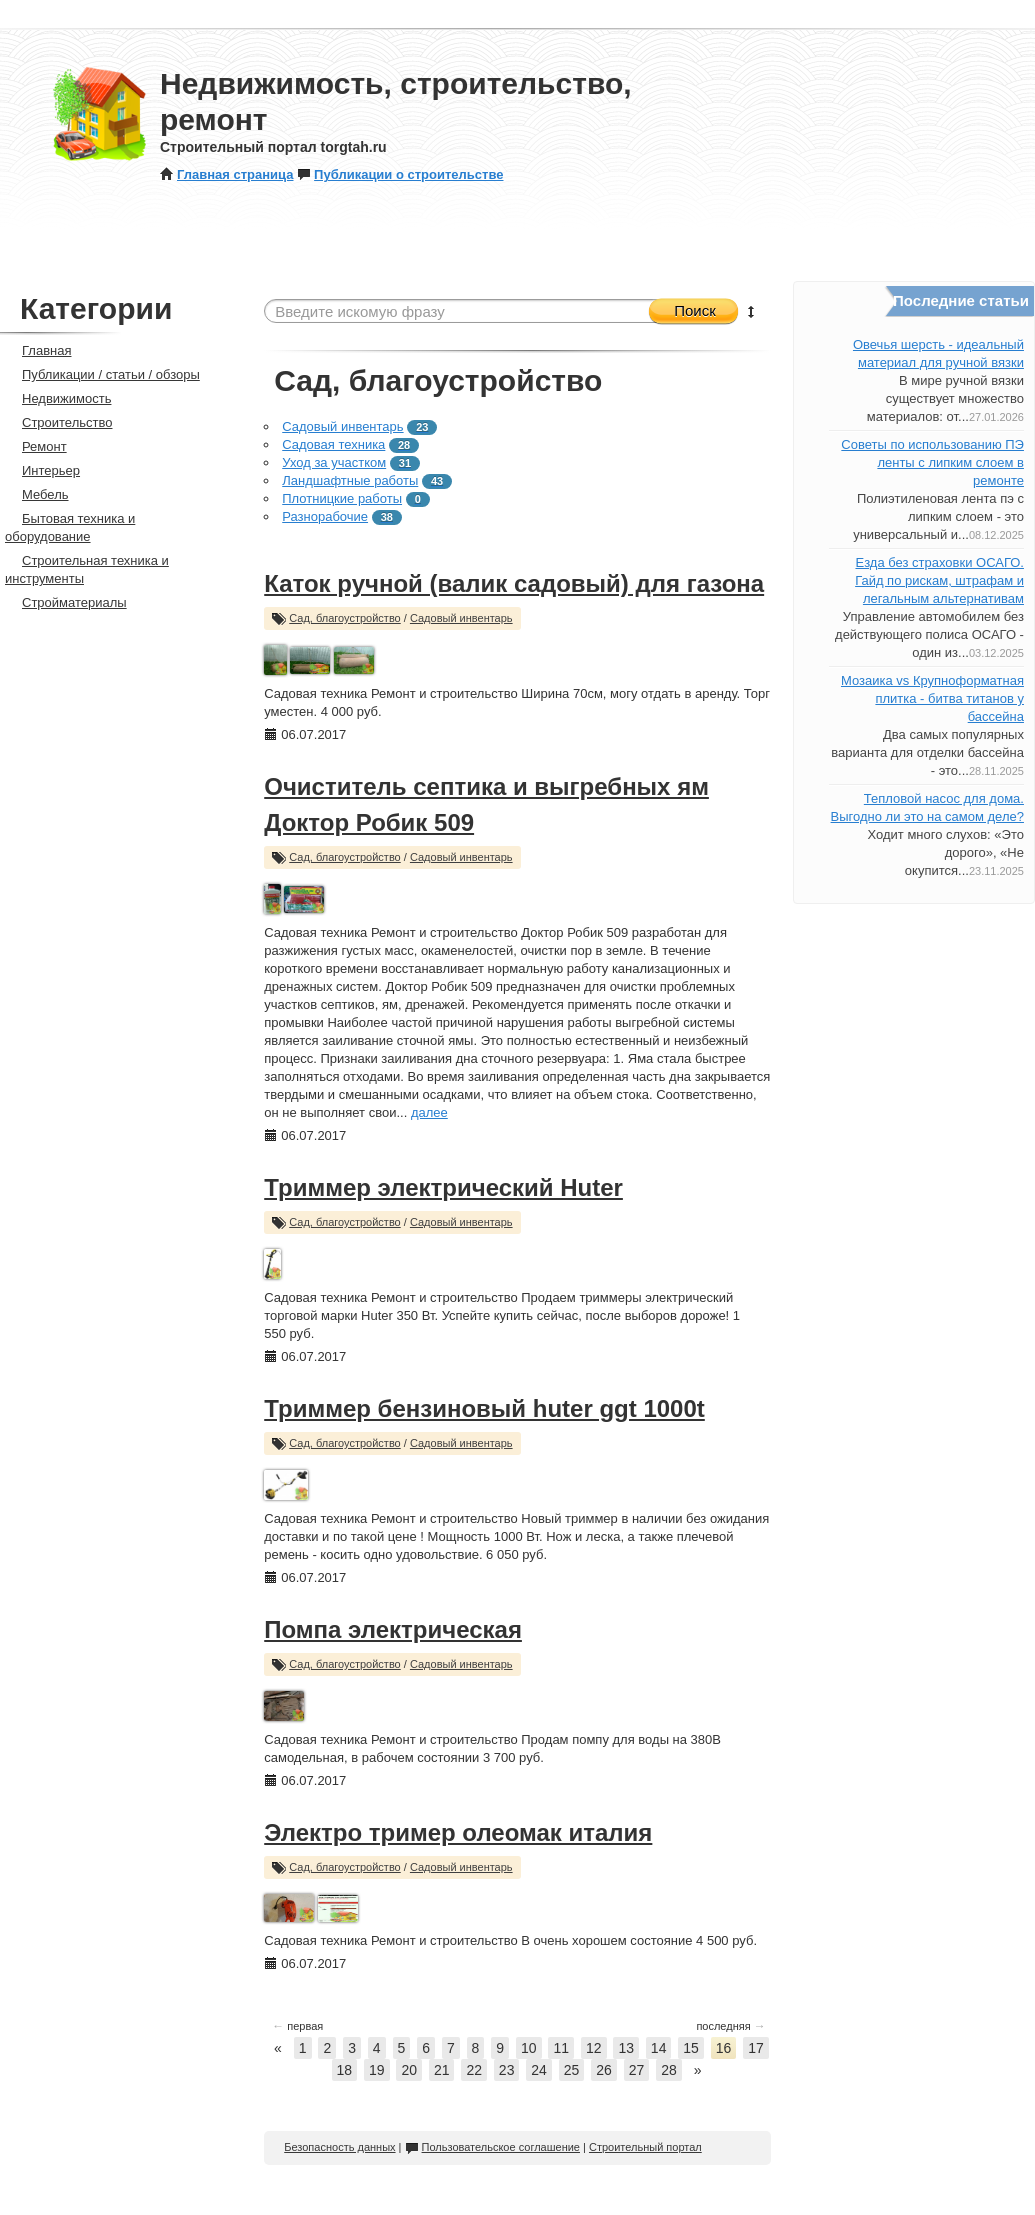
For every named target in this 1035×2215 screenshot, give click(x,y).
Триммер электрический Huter (443, 1187)
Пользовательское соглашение (492, 2147)
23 (507, 2070)
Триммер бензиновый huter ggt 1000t (484, 1408)
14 (659, 2048)
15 (691, 2048)
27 (637, 2070)
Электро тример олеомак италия (458, 1832)
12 (594, 2048)
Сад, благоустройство (345, 618)
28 (669, 2070)
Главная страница (226, 174)
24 (539, 2070)
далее (429, 1112)
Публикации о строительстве (400, 174)
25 (572, 2070)
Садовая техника (333, 444)
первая (297, 2026)
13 (626, 2048)
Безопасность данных (339, 2147)
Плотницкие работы (342, 498)
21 (442, 2070)
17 (756, 2048)
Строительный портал (645, 2147)
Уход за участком (334, 462)
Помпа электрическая (393, 1629)
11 (561, 2048)
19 (377, 2070)
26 (604, 2070)
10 (529, 2048)
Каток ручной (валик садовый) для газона (514, 583)
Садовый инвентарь (342, 426)
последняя (730, 2026)
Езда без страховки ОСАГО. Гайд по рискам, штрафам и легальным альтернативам (939, 580)
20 (409, 2070)
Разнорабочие (325, 516)
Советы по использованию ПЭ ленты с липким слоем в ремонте (932, 462)
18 (345, 2070)
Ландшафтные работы (350, 480)
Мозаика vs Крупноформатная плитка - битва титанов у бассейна (932, 698)
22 (474, 2070)
